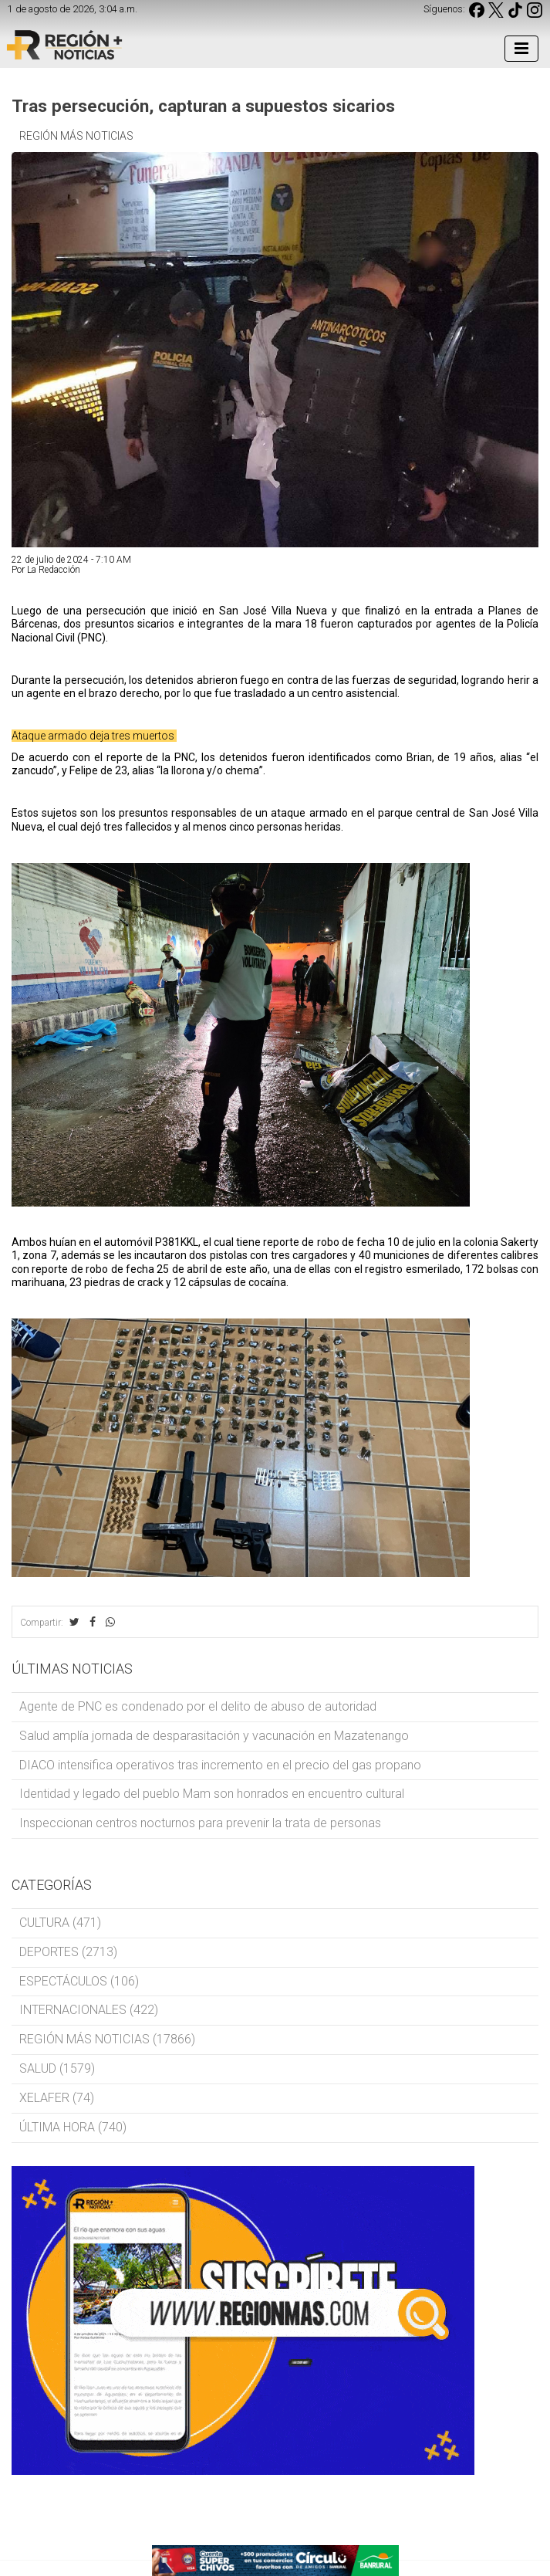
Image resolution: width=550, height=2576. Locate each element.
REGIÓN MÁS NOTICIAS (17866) (107, 2039)
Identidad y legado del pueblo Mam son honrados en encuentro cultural (211, 1793)
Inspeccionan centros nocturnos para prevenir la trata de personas (200, 1823)
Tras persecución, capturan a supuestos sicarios (203, 106)
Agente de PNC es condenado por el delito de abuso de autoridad (197, 1706)
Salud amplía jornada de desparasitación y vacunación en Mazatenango (214, 1735)
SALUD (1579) (57, 2068)
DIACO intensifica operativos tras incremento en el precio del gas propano (220, 1765)
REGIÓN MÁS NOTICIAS (76, 136)
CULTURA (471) (60, 1922)
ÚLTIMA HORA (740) (73, 2127)
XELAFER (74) (56, 2097)
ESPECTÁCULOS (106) (79, 1981)
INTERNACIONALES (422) (88, 2009)
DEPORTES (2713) (68, 1952)
